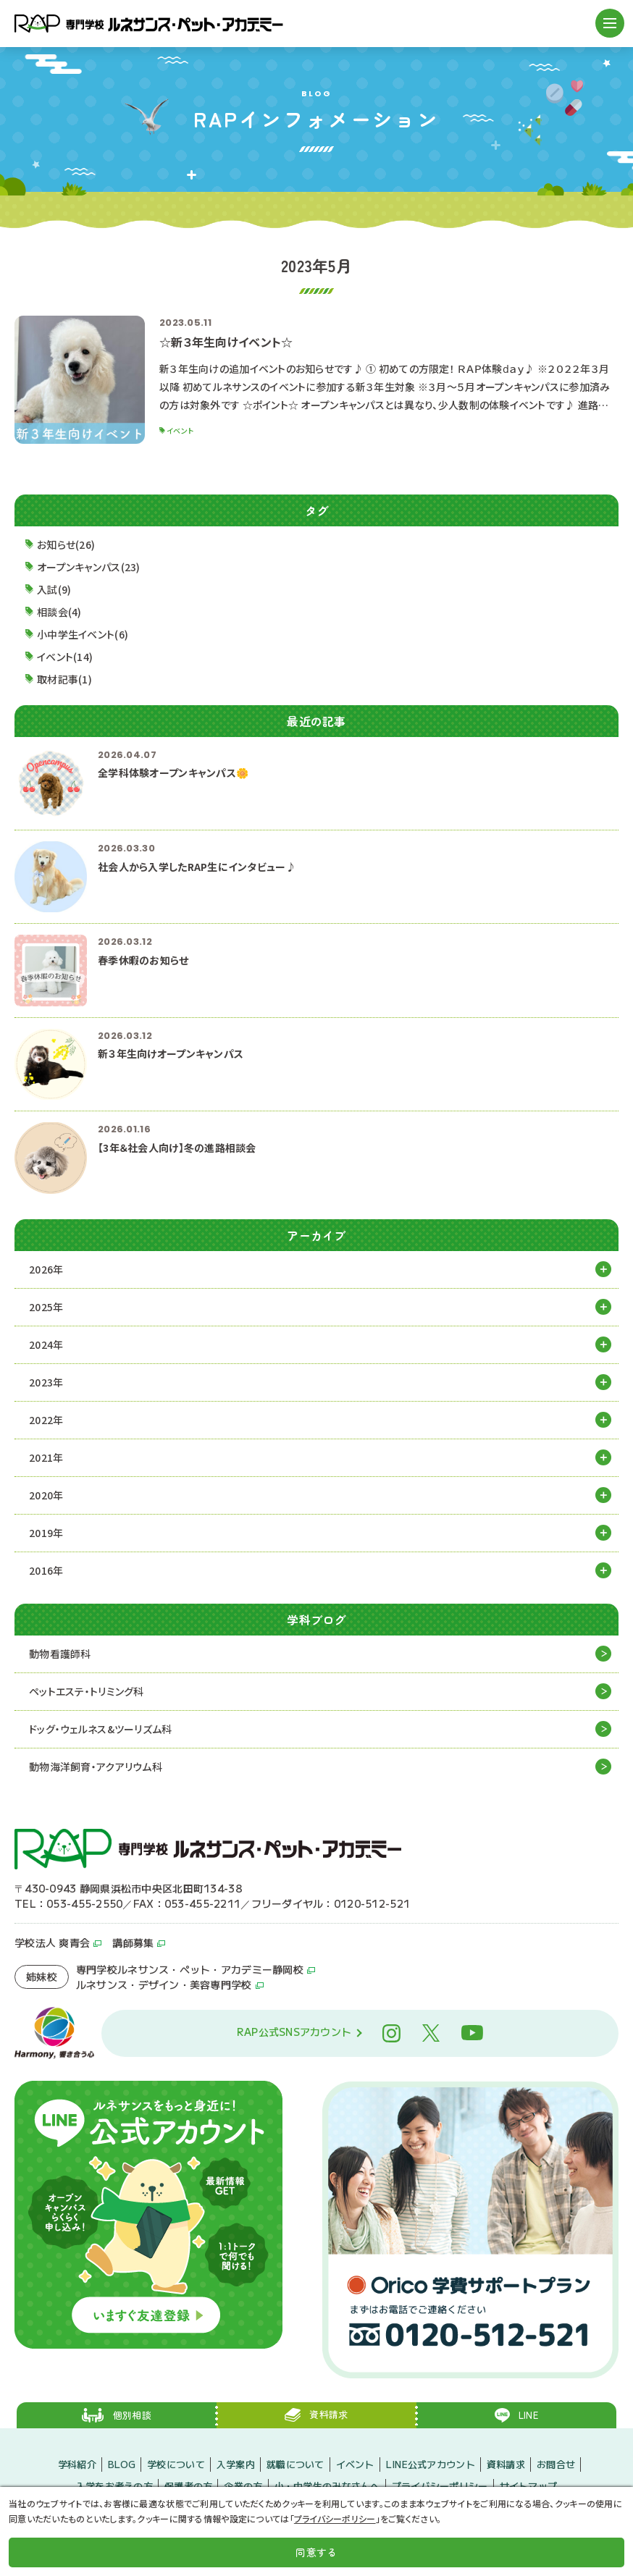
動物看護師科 (60, 1653)
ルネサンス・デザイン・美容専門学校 (164, 1984)
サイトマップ (529, 2485)
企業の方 (243, 2485)
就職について (295, 2464)
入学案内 (236, 2464)
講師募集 (133, 1942)
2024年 (46, 1344)
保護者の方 (188, 2485)
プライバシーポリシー (440, 2485)
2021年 (46, 1457)
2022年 (46, 1420)
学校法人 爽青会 (52, 1942)
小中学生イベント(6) (82, 634)
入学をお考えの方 (114, 2485)
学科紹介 (77, 2464)
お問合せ (556, 2464)
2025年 (46, 1307)
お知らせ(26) (66, 544)
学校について (176, 2464)
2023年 (46, 1382)
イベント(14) (65, 656)
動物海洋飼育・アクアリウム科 (95, 1766)
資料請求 (506, 2464)
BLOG (121, 2464)
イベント (355, 2464)
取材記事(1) (64, 679)
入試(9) (54, 589)
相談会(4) (59, 612)
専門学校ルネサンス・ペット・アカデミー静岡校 (189, 1969)
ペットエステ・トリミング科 (86, 1691)
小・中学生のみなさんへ (327, 2485)
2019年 (46, 1532)
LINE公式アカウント (430, 2464)
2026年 (46, 1269)
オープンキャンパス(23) (89, 567)
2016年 (46, 1570)
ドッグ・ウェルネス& (100, 1729)
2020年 (46, 1495)
